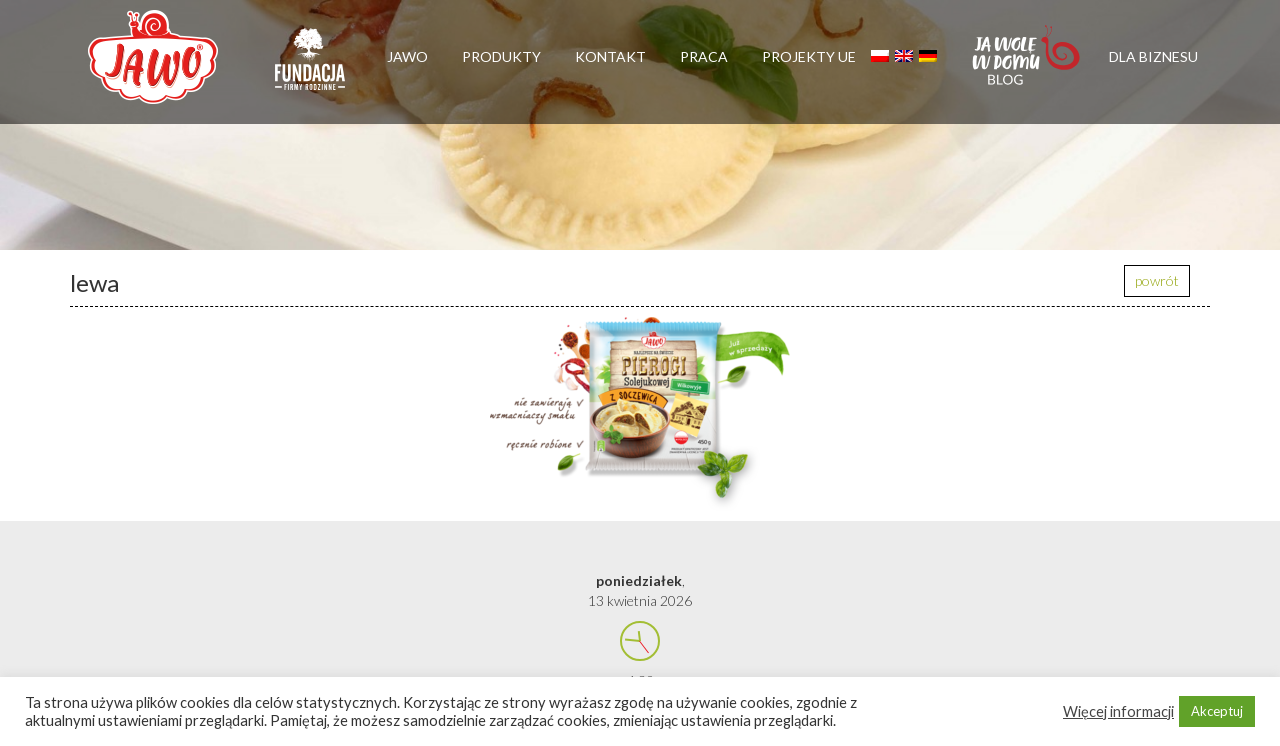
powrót (1157, 280)
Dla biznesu (1153, 56)
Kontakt (610, 56)
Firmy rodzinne (310, 68)
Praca (704, 56)
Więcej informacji (1118, 711)
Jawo (407, 56)
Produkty (501, 56)
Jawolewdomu (1027, 65)
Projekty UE (809, 56)
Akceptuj (1217, 711)
